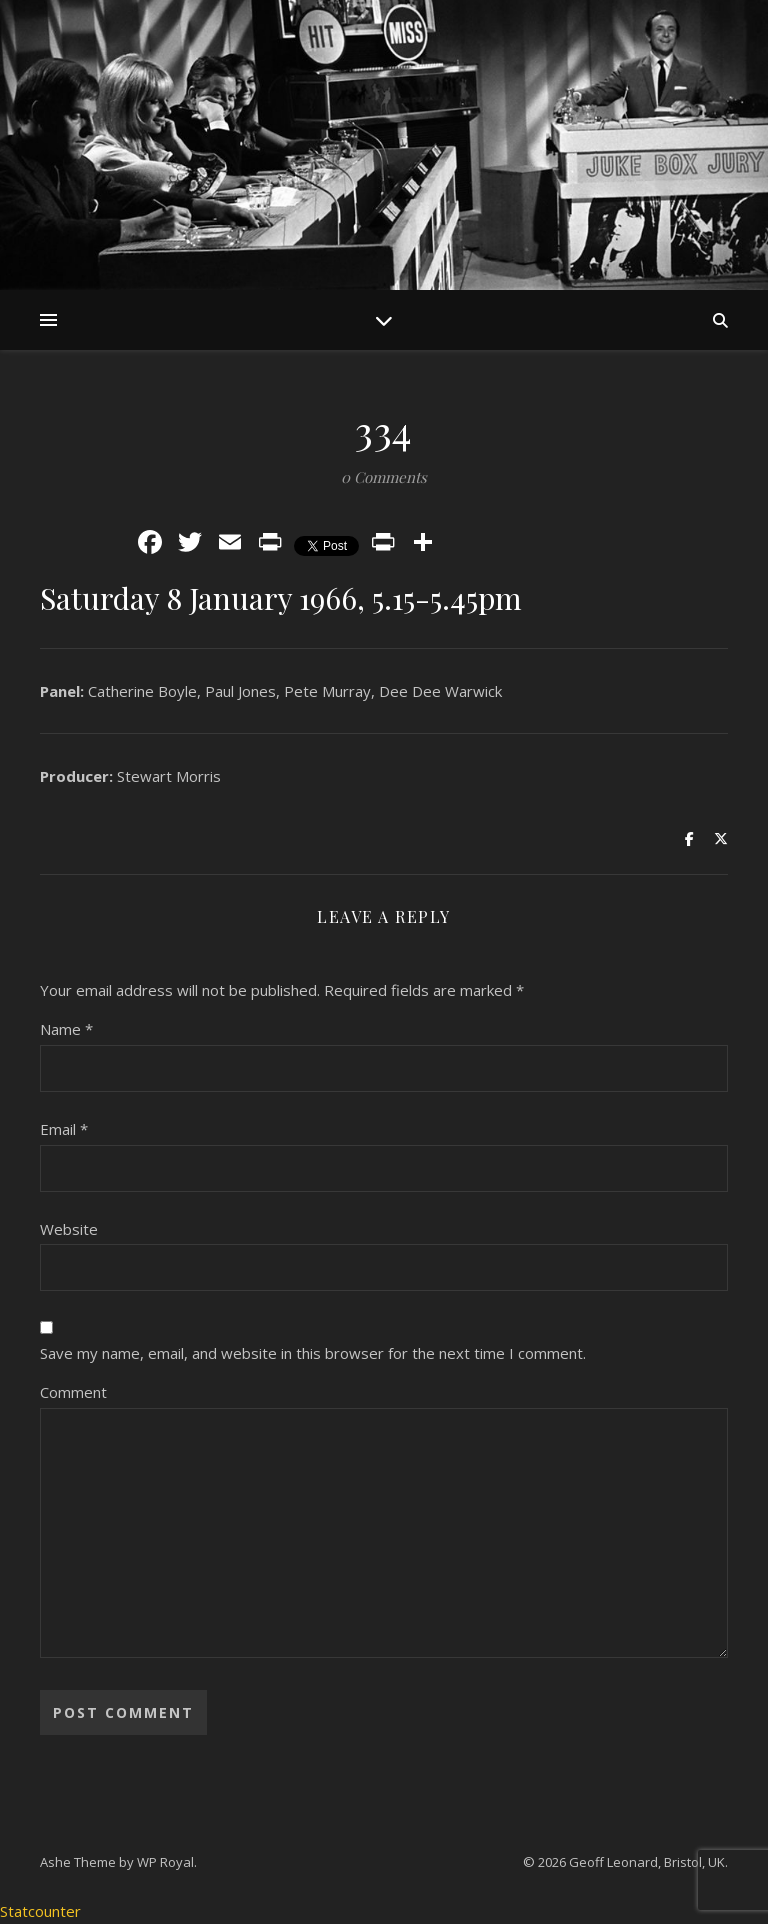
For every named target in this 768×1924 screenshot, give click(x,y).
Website (69, 1229)
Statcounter (40, 1911)
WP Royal (165, 1862)
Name (66, 1029)
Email (64, 1129)
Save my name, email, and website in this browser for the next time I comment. (313, 1353)
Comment (73, 1392)
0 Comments (384, 477)
